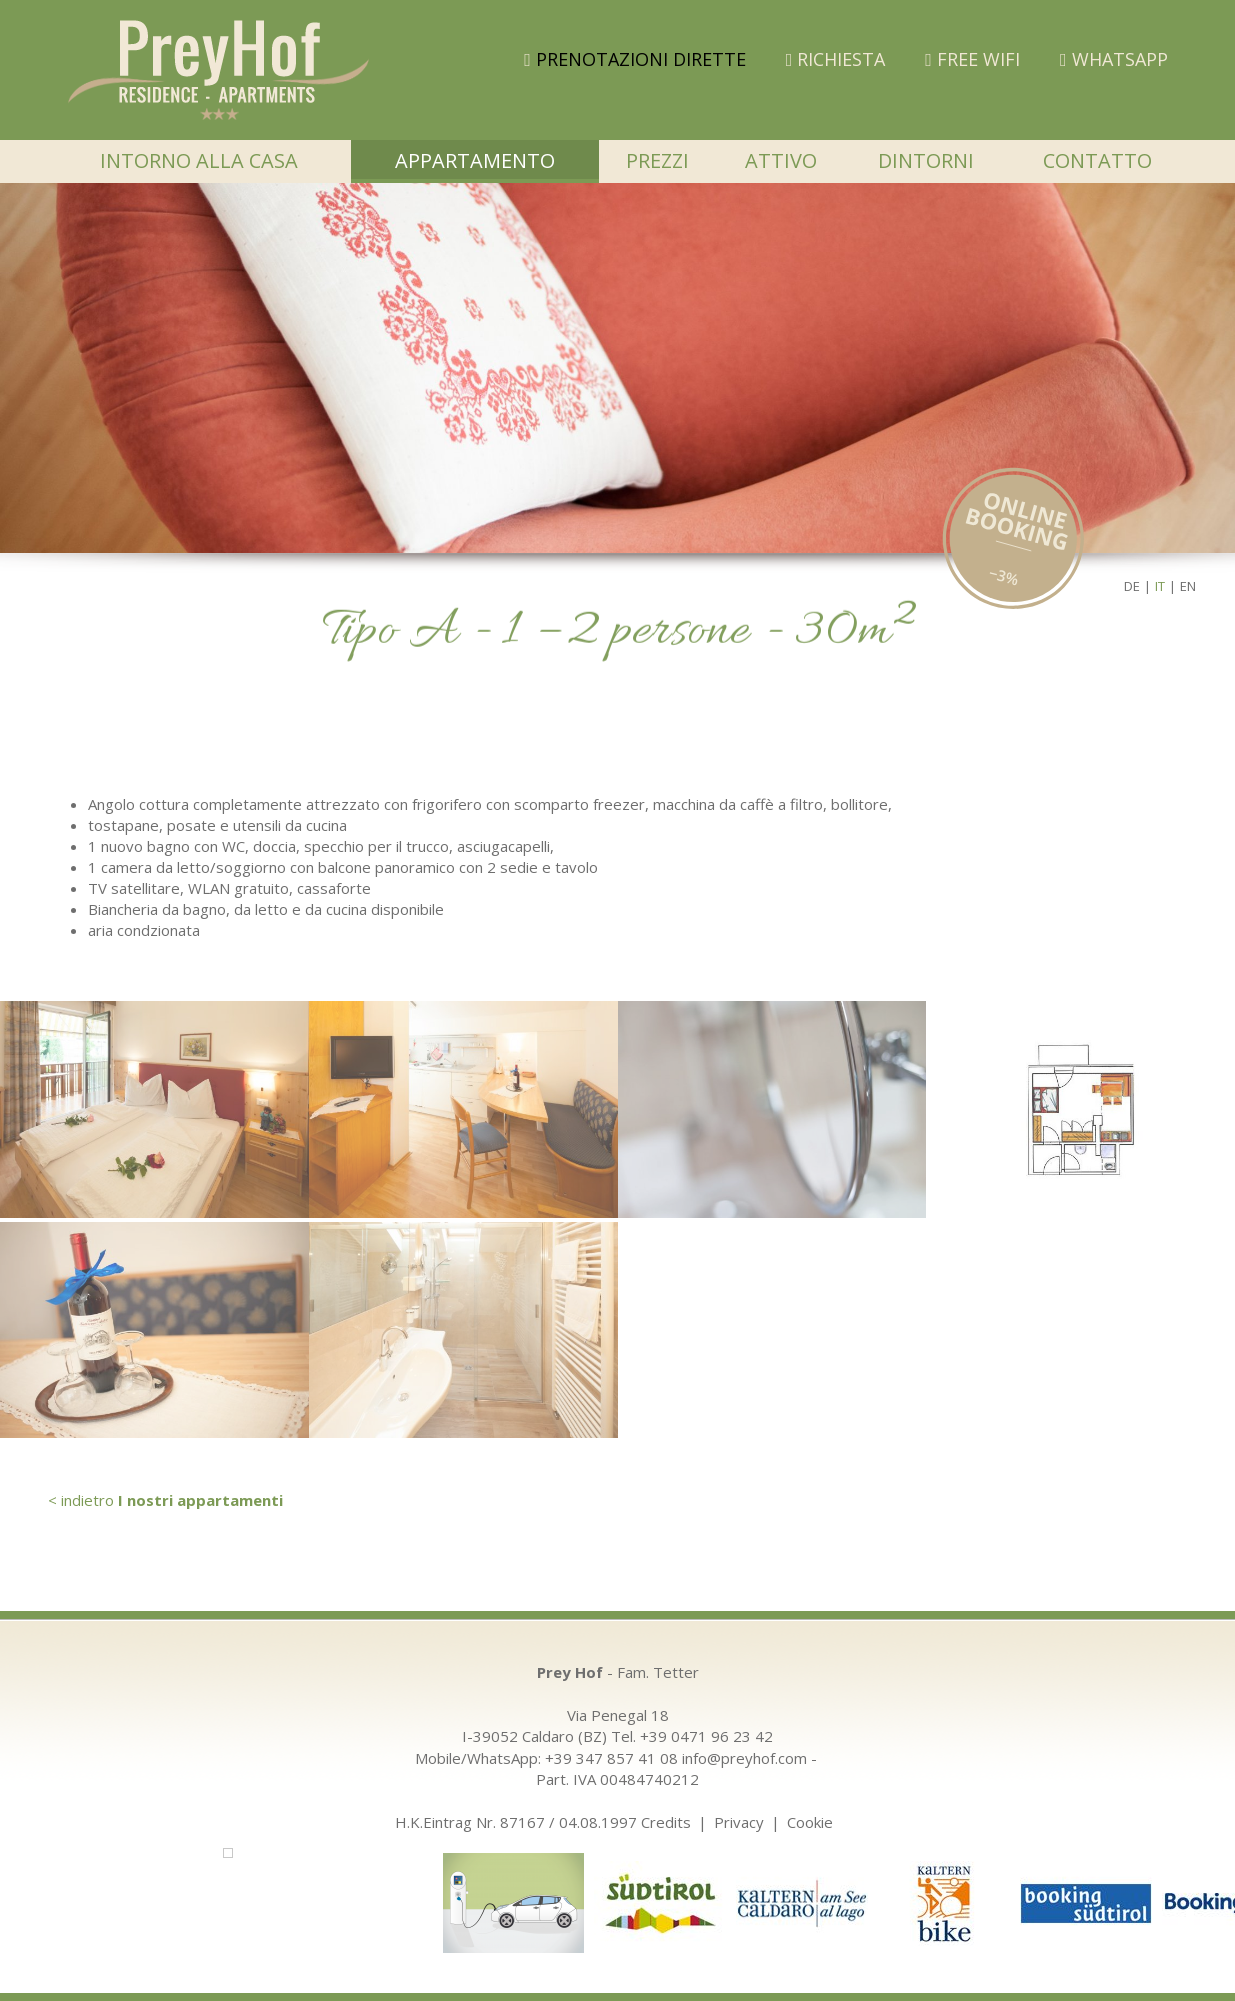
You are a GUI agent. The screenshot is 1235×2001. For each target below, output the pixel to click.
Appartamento (475, 160)
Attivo (781, 160)
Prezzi (657, 160)
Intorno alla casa (199, 160)
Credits (666, 1822)
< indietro (165, 1500)
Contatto (1097, 160)
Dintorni (926, 160)
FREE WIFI (972, 59)
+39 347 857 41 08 (611, 1758)
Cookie (810, 1822)
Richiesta (836, 59)
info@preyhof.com (744, 1758)
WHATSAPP (1114, 59)
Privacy (739, 1822)
